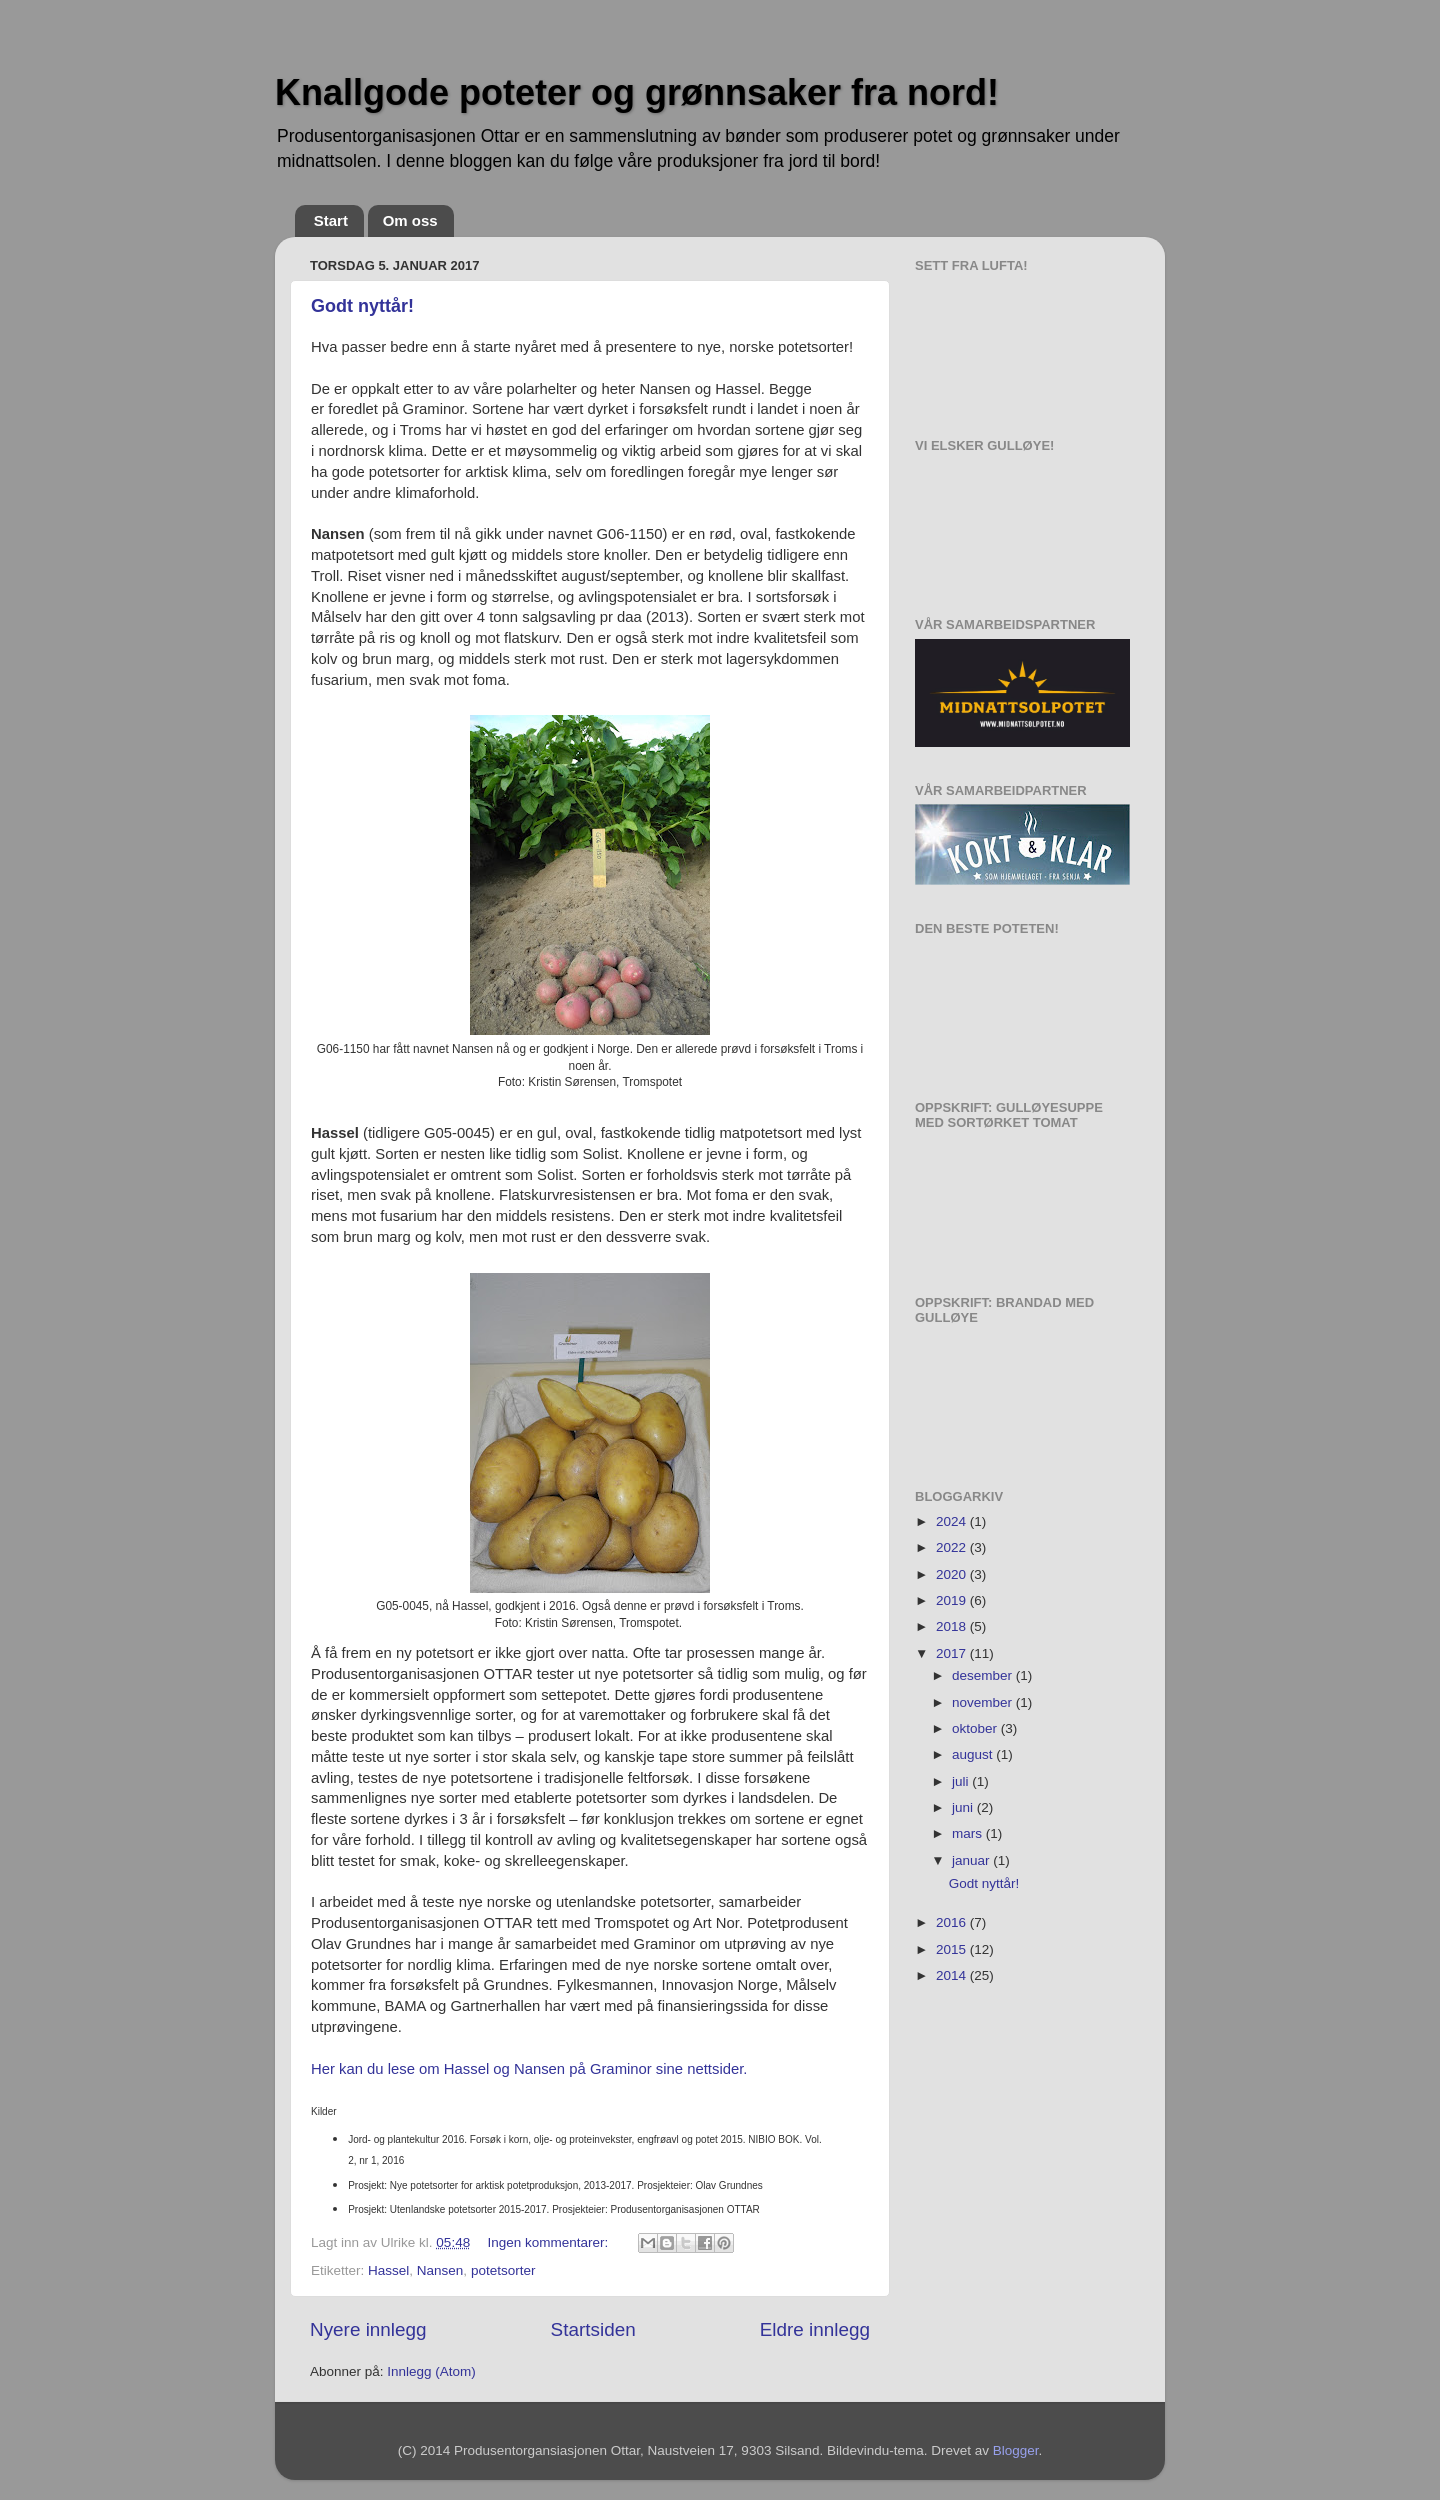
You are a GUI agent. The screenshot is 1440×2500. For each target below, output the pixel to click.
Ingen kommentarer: (549, 2242)
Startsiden (593, 2329)
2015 (953, 1949)
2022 (953, 1547)
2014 (953, 1975)
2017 (953, 1653)
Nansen (440, 2270)
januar (972, 1860)
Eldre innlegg (815, 2329)
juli (962, 1781)
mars (969, 1833)
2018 (953, 1626)
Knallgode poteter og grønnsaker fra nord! (637, 92)
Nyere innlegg (368, 2329)
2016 (953, 1922)
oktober (976, 1728)
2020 (953, 1574)
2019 (953, 1600)
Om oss (410, 220)
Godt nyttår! (362, 306)
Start (331, 220)
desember (984, 1675)
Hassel (388, 2270)
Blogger (1016, 2450)
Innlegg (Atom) (431, 2371)
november (984, 1702)
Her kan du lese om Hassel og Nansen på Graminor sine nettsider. (531, 2069)
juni (964, 1807)
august (974, 1754)
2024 (953, 1521)
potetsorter (503, 2270)
